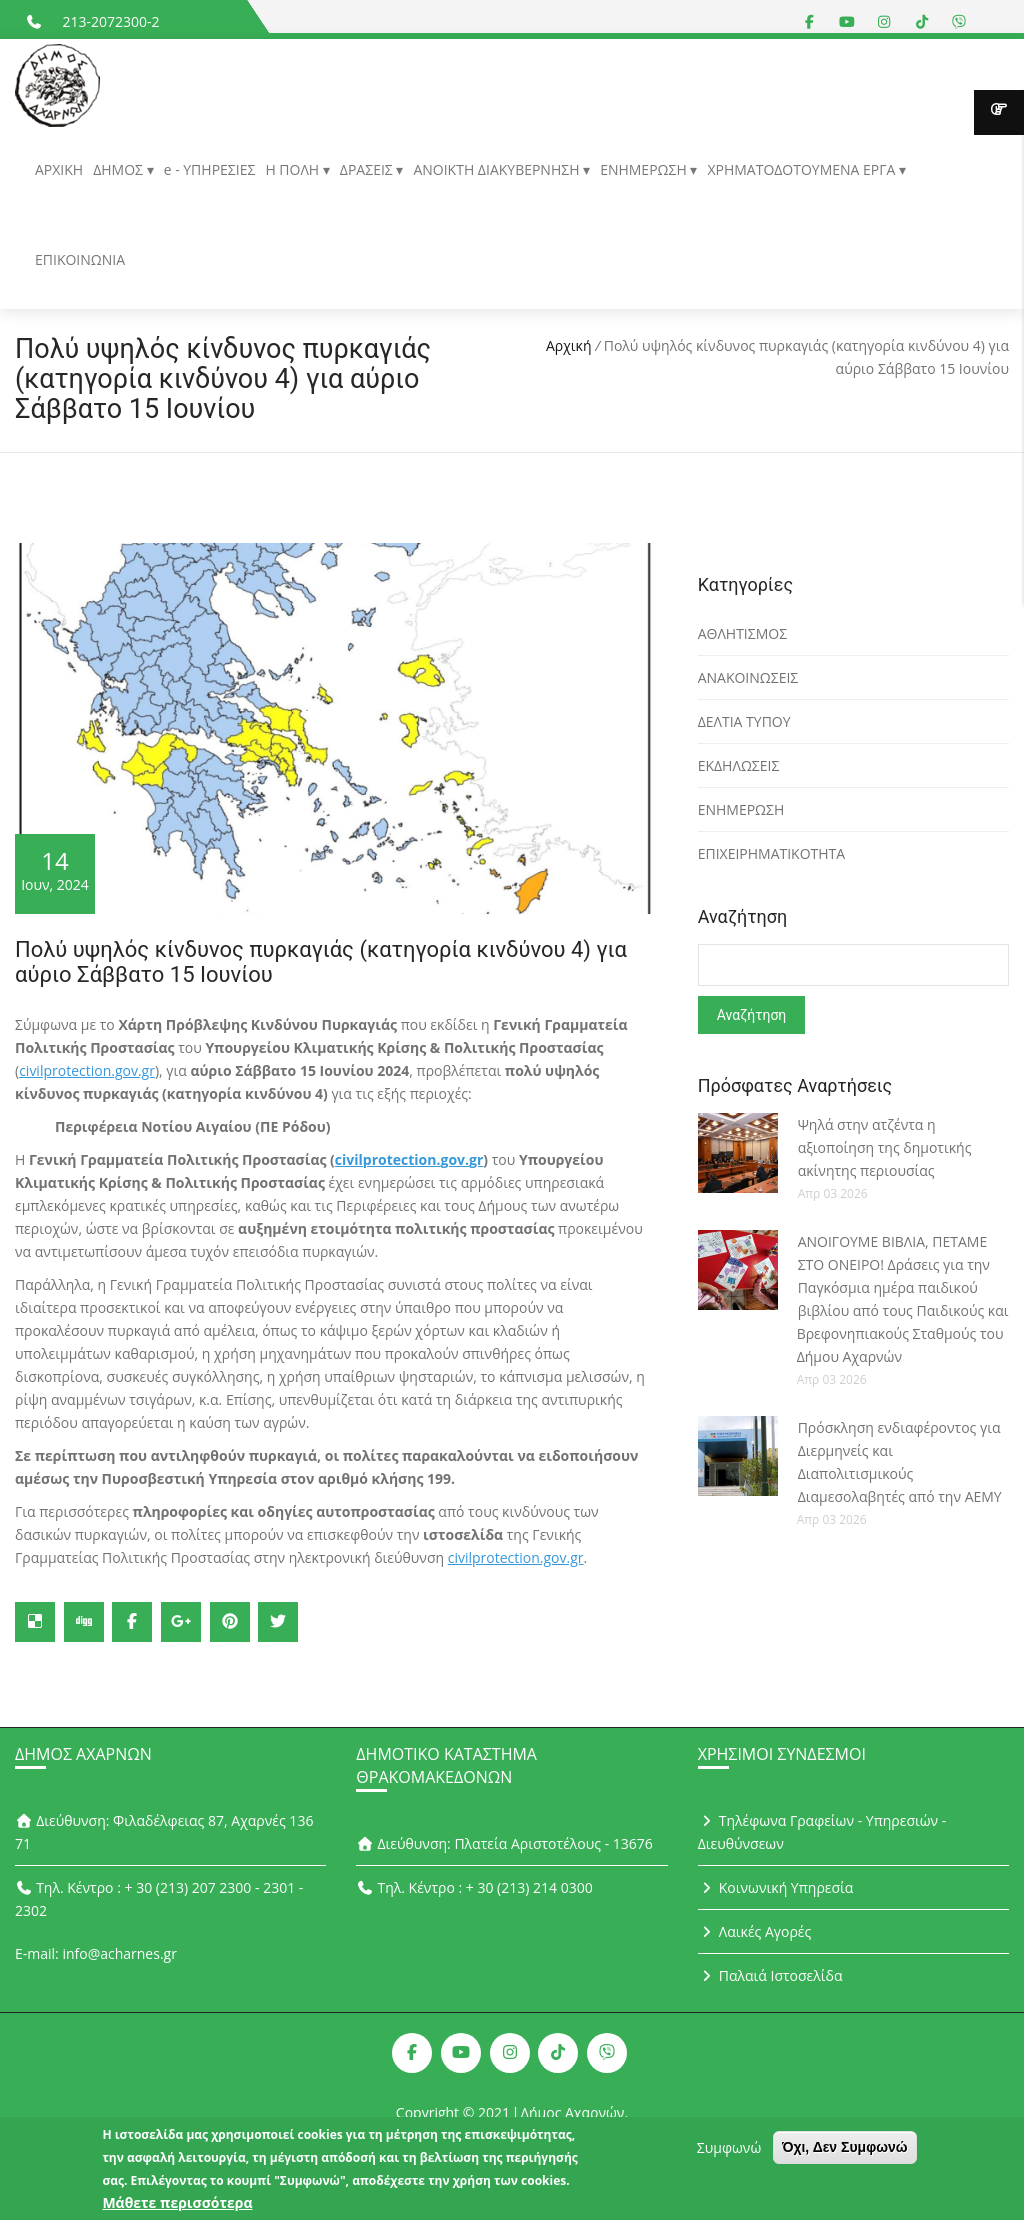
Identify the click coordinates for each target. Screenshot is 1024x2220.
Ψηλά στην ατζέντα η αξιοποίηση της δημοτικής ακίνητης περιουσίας (885, 1147)
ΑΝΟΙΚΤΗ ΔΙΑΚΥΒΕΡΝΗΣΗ (498, 169)
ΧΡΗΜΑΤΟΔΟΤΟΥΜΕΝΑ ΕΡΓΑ (803, 169)
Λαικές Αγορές (755, 1931)
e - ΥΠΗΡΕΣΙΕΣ (210, 169)
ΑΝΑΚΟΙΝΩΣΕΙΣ (748, 677)
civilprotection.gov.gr (87, 1070)
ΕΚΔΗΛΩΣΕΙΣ (739, 765)
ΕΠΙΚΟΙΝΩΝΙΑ (80, 259)
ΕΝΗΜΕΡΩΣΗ (645, 169)
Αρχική (569, 345)
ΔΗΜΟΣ (119, 169)
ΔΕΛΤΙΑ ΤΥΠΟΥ (744, 721)
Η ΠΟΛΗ (293, 169)
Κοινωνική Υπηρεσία (776, 1887)
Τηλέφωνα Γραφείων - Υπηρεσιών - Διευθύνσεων (822, 1832)
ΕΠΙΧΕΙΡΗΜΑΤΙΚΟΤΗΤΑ (772, 853)
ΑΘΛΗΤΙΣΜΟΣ (742, 633)
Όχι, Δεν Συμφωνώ (845, 2155)
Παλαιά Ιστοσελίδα (770, 1975)
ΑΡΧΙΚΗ (59, 169)
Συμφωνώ (729, 2155)
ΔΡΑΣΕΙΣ (368, 169)
